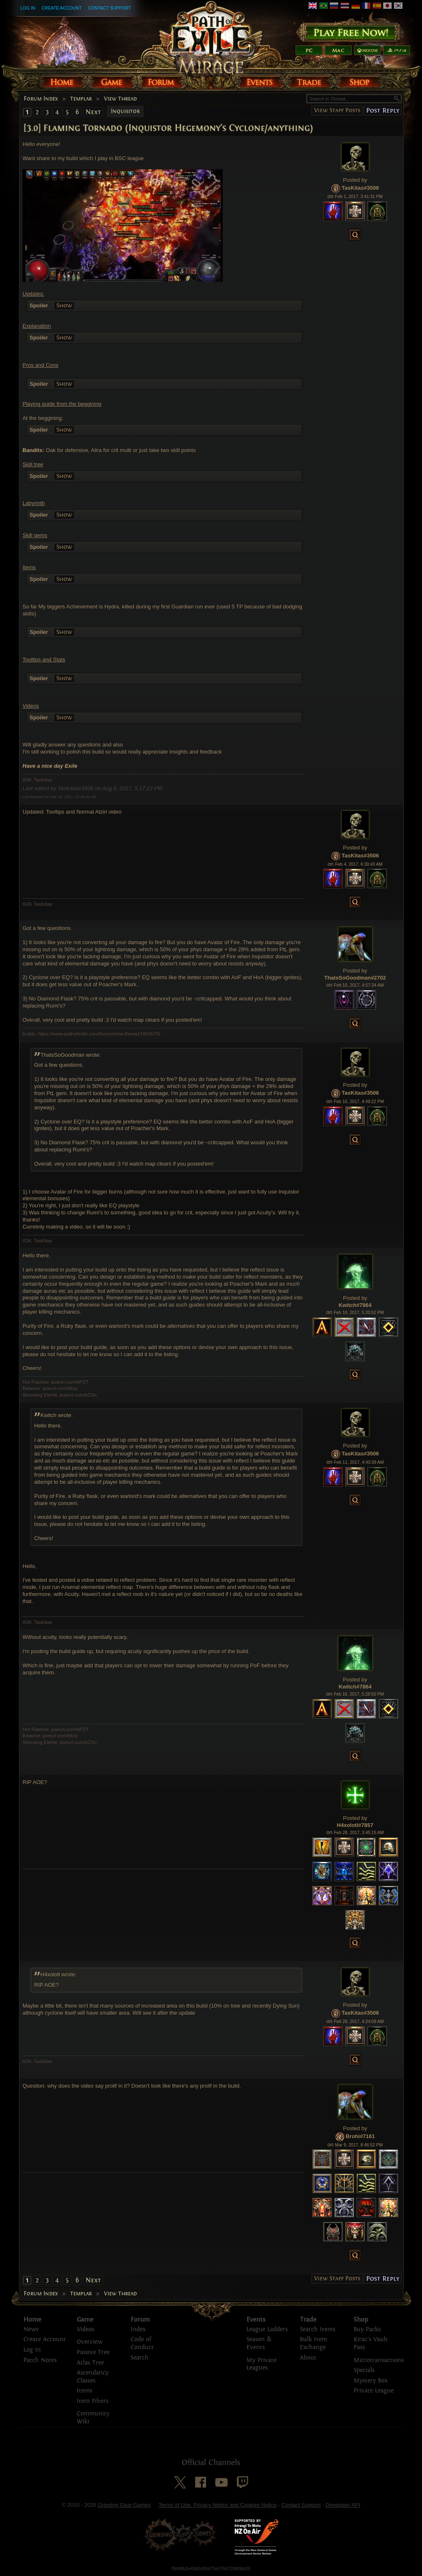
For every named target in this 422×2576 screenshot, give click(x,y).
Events (256, 2319)
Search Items (317, 2329)
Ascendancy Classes (92, 2376)
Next (93, 112)
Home (32, 2319)
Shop (361, 2319)
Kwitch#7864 (355, 1305)
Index (138, 2329)
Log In (27, 7)
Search (139, 2357)
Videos (85, 2329)
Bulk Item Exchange (313, 2343)
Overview (90, 2341)
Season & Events (258, 2343)
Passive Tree (93, 2352)
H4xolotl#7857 (355, 1825)
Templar (81, 99)
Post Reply (382, 110)
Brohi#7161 (360, 2136)
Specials (364, 2370)
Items (84, 2390)
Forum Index (41, 99)
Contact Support (109, 7)
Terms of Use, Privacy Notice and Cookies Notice (217, 2505)
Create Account (62, 7)
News (30, 2329)
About (308, 2357)
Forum (140, 2319)
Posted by (355, 180)
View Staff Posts (337, 110)
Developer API (342, 2505)
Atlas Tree (90, 2362)
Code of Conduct (142, 2343)
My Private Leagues (261, 2364)
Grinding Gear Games (124, 2505)
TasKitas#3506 (360, 188)
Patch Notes (40, 2360)
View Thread (120, 99)
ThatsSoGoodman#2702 (355, 978)
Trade (308, 2319)
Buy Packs (367, 2329)
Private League (374, 2390)
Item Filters (92, 2401)
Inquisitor (125, 111)
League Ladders (267, 2329)
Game (85, 2319)
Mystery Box (370, 2380)
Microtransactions (379, 2360)
